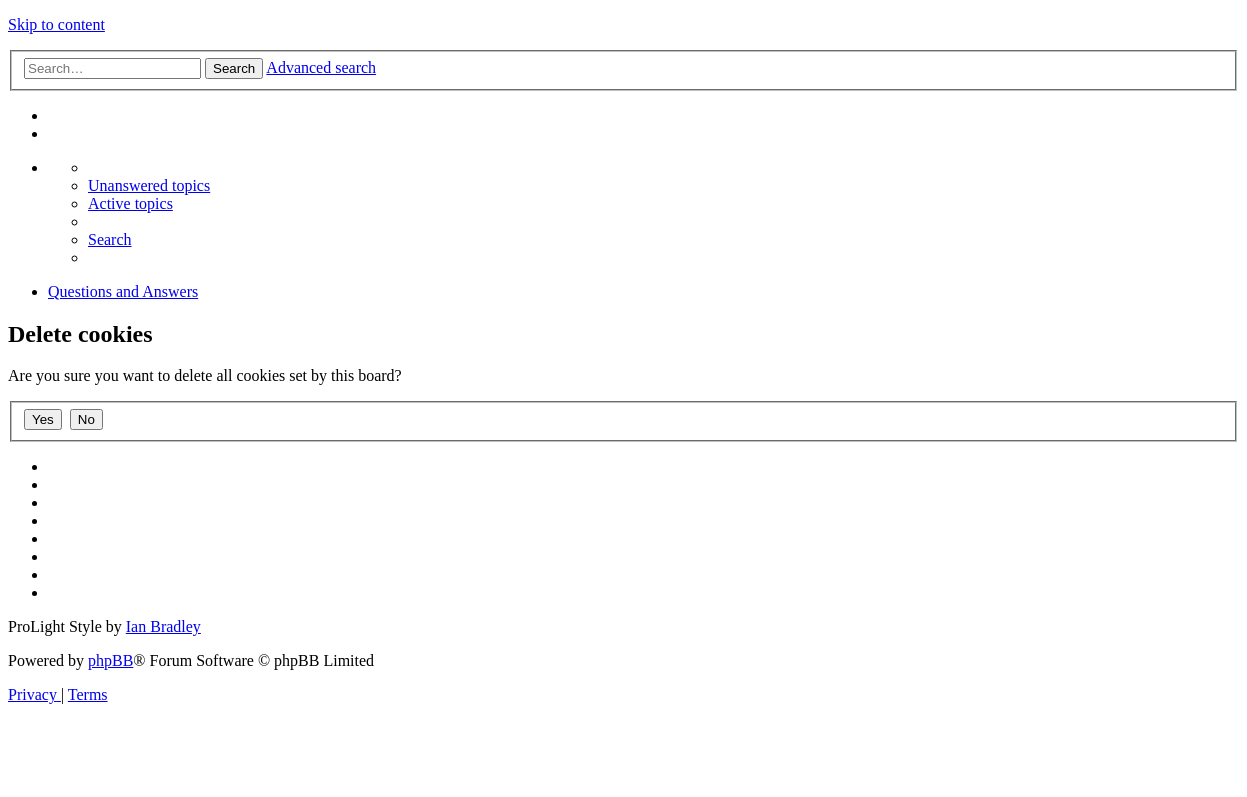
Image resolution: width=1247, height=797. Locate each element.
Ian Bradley (163, 626)
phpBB (110, 660)
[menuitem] (149, 185)
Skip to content (56, 24)
